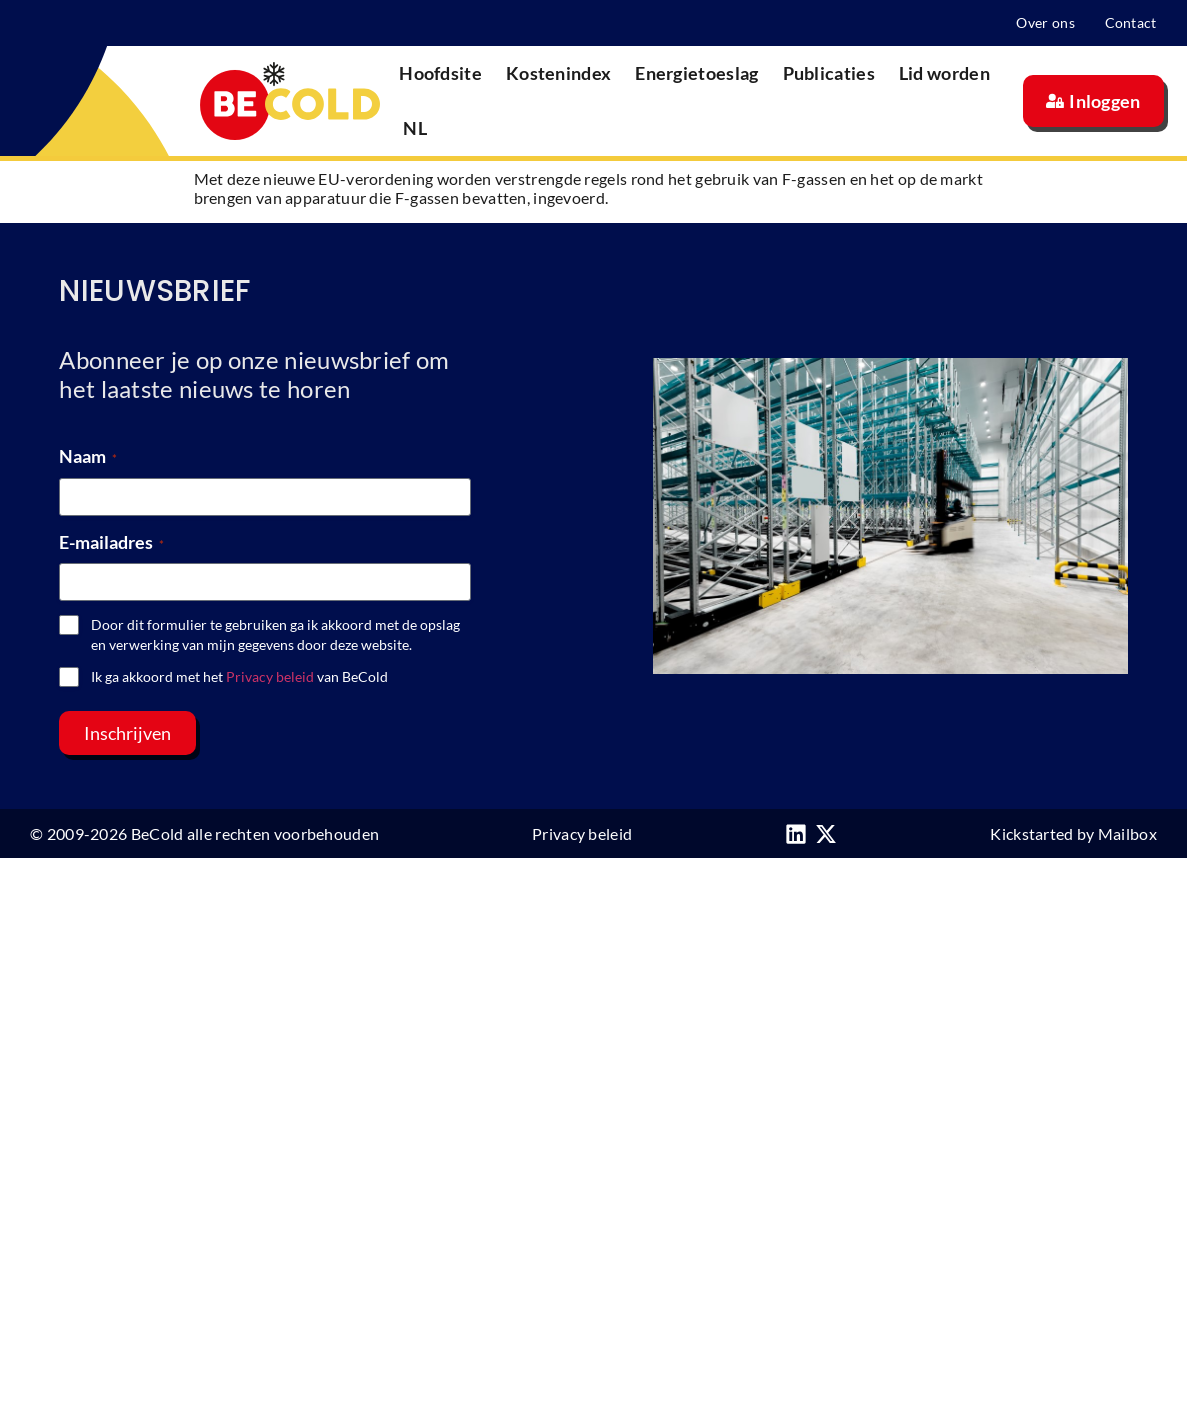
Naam (88, 456)
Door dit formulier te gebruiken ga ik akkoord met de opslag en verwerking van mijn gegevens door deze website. (275, 634)
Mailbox (1127, 833)
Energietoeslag (696, 73)
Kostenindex (558, 73)
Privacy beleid (270, 676)
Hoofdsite (440, 73)
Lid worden (944, 73)
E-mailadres (111, 542)
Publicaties (829, 73)
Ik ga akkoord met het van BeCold (239, 676)
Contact (1131, 22)
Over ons (1045, 22)
